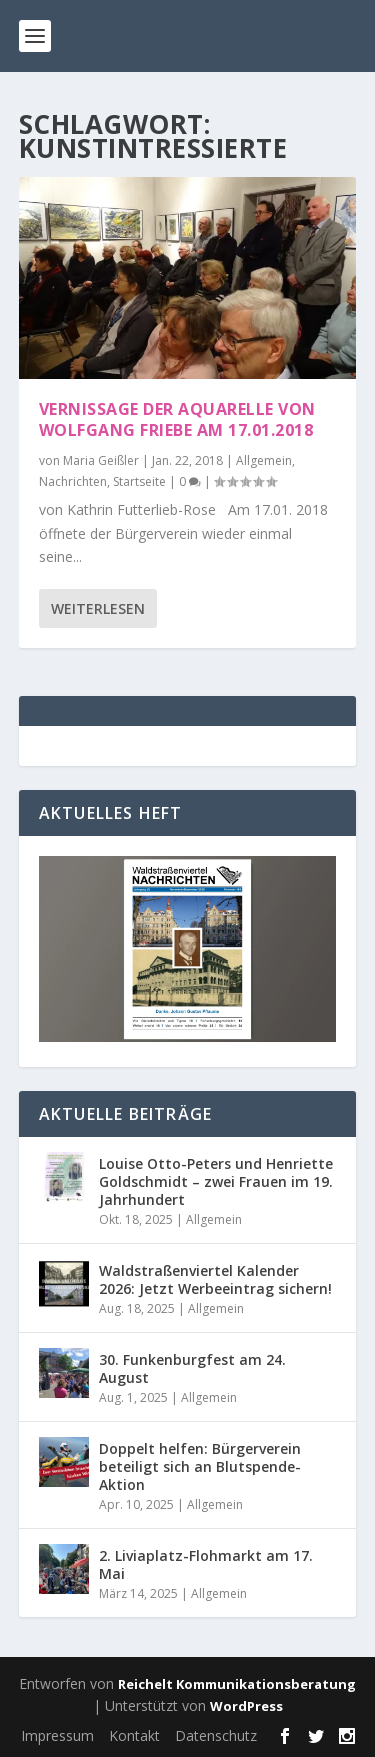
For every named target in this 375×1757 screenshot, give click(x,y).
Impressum (57, 1735)
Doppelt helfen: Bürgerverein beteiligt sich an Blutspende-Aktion (200, 1466)
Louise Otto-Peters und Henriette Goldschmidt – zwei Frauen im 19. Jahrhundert (216, 1181)
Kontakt (134, 1735)
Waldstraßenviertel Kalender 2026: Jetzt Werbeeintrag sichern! (215, 1279)
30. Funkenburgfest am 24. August (192, 1368)
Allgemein (264, 460)
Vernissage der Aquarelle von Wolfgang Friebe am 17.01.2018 (177, 419)
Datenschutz (216, 1735)
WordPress (246, 1706)
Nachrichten (73, 481)
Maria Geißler (101, 460)
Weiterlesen (98, 608)
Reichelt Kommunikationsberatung (237, 1684)
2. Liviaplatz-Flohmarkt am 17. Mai (206, 1564)
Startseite (139, 481)
